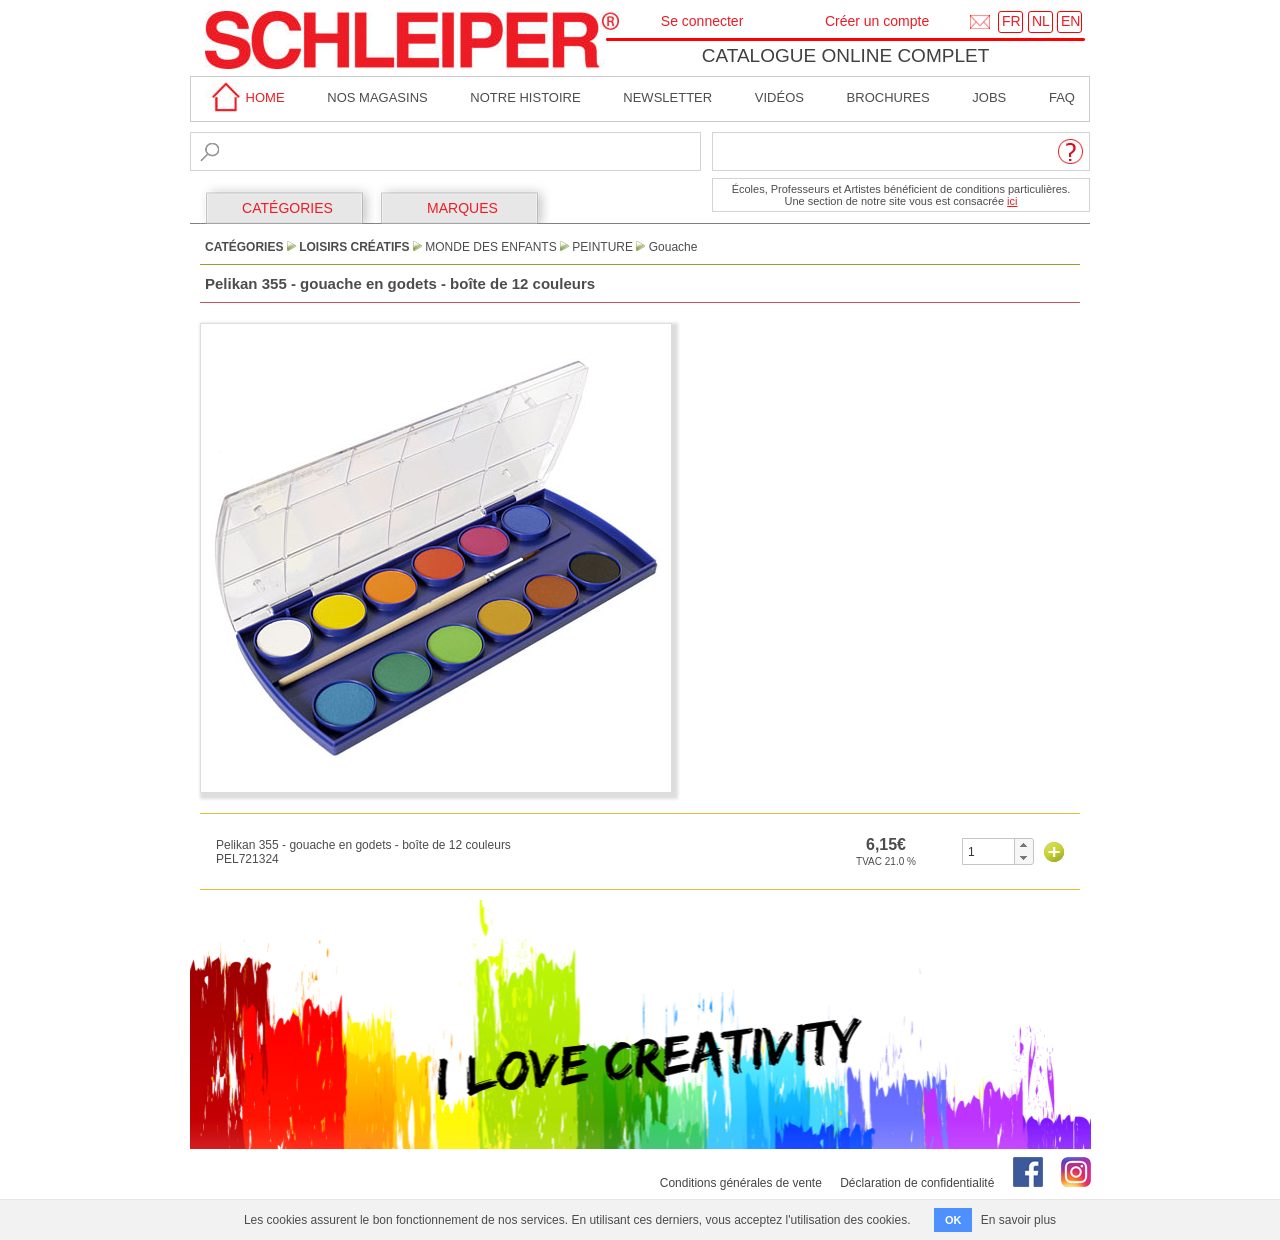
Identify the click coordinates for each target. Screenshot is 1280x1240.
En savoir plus (1018, 1220)
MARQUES (462, 208)
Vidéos (779, 97)
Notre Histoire (525, 97)
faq (1062, 97)
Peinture (602, 247)
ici (1012, 201)
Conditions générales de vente (741, 1183)
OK (953, 1220)
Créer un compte (877, 21)
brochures (888, 97)
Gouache (673, 247)
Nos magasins (377, 97)
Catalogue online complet (846, 55)
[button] (1023, 845)
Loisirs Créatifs (354, 247)
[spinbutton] (988, 851)
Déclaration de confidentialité (917, 1183)
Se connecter (702, 21)
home (245, 97)
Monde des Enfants (490, 247)
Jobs (989, 97)
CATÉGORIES (287, 208)
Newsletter (667, 97)
